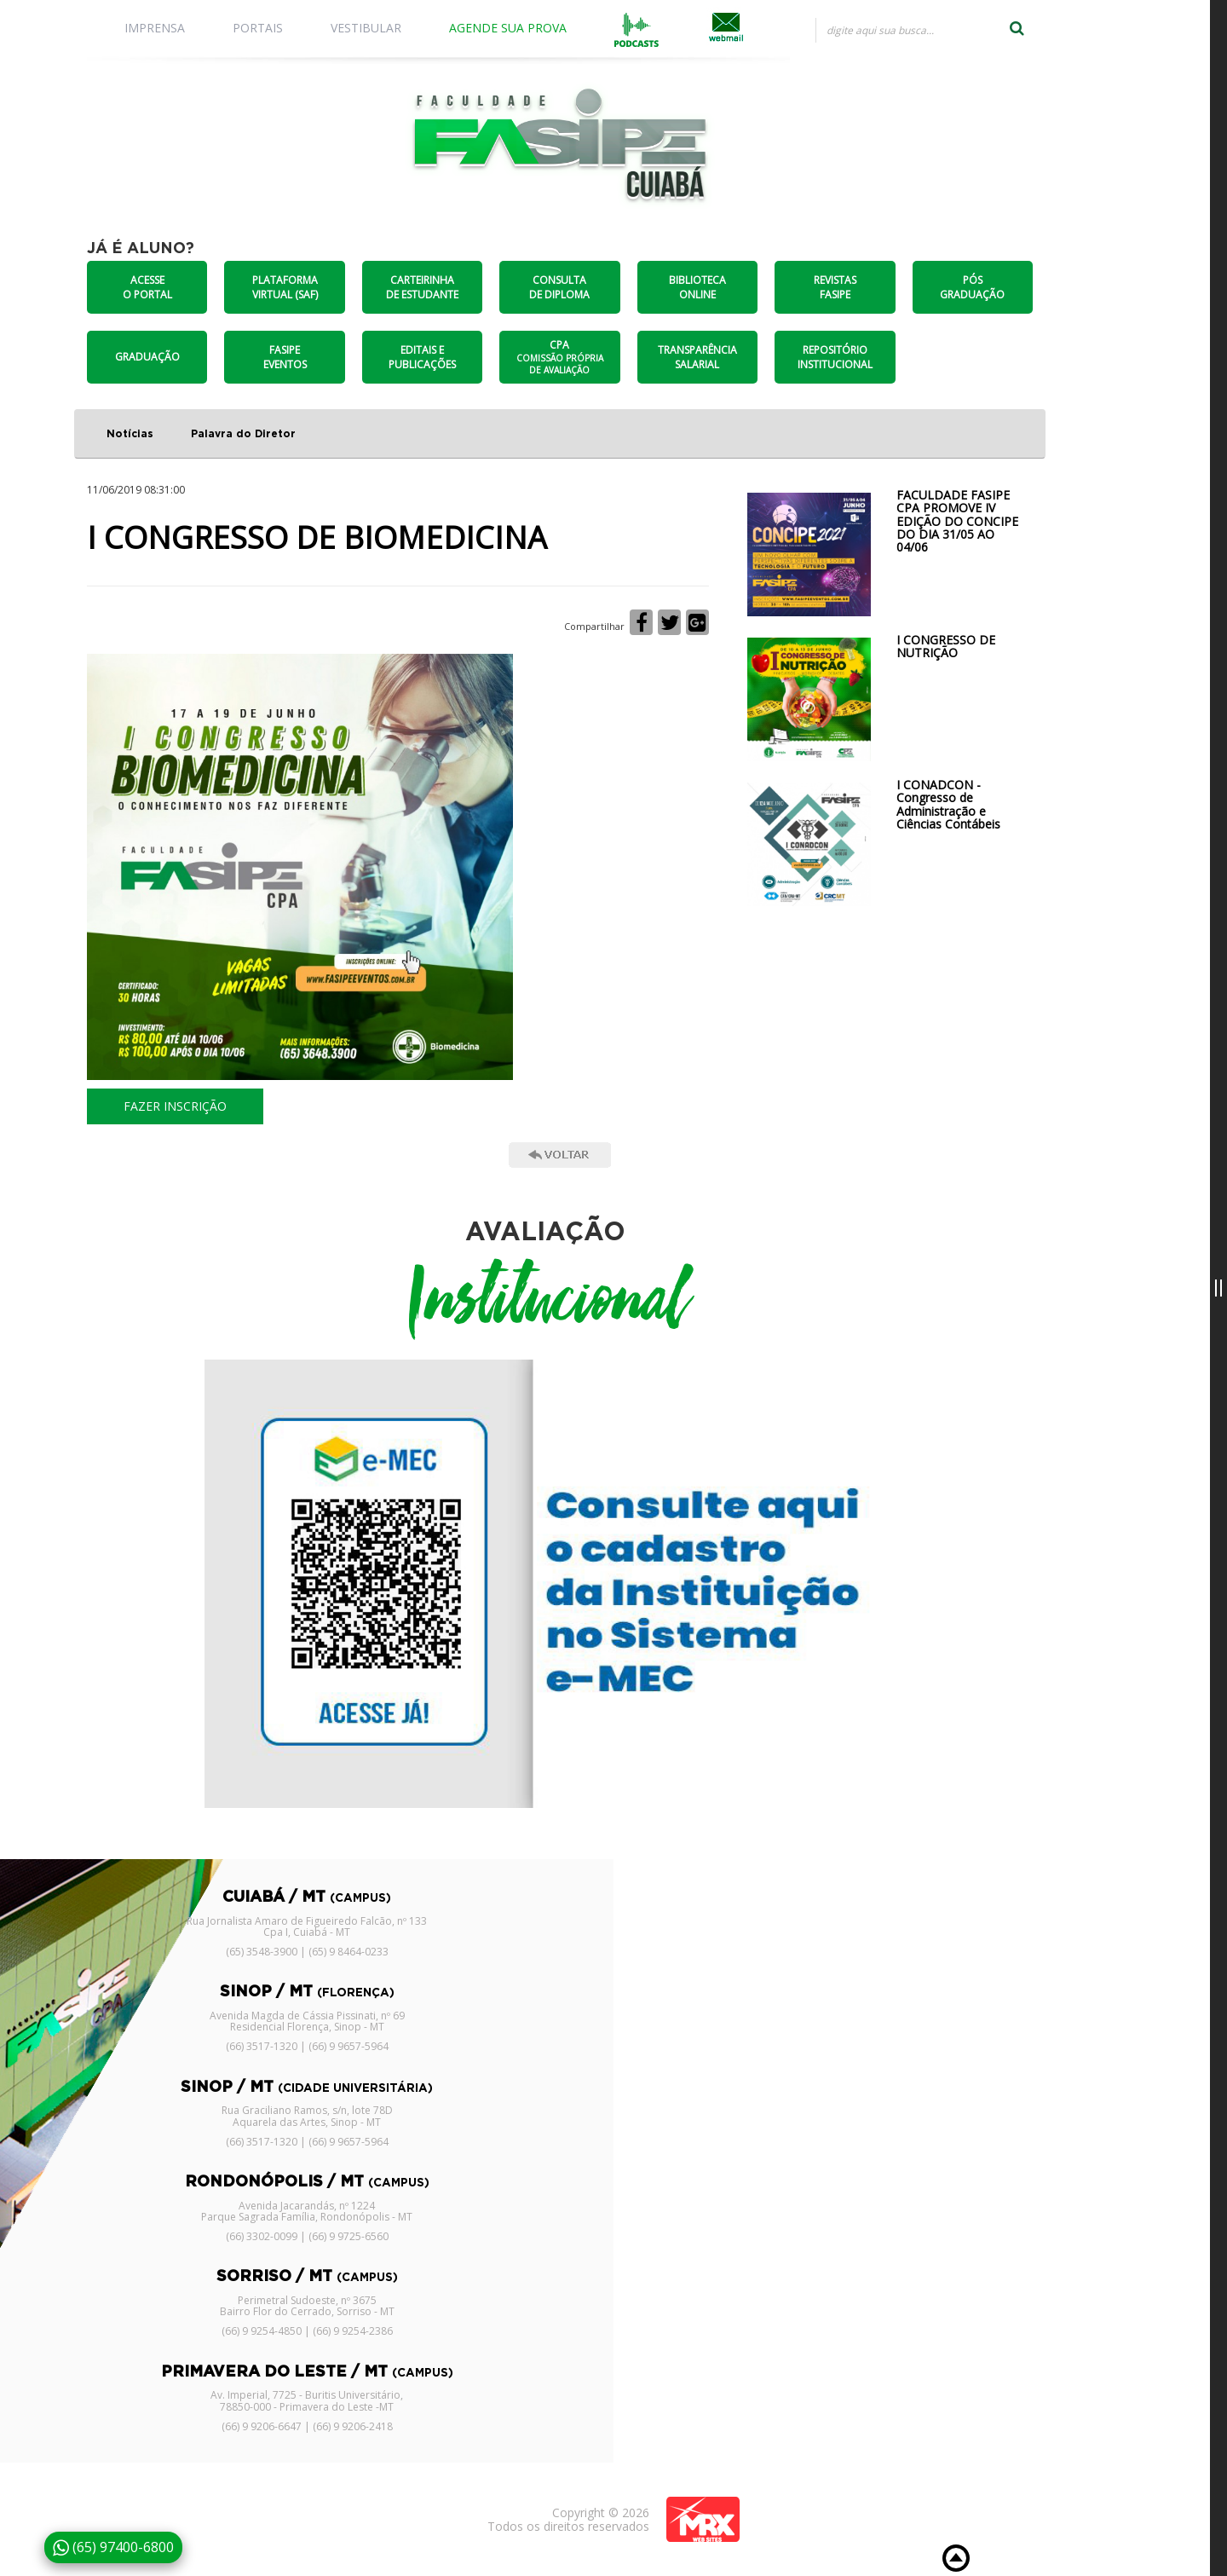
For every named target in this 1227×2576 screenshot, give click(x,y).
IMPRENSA (154, 28)
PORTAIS (258, 28)
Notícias (130, 434)
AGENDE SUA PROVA (508, 28)
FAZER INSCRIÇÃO (175, 1106)
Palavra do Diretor (243, 434)
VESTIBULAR (366, 28)
